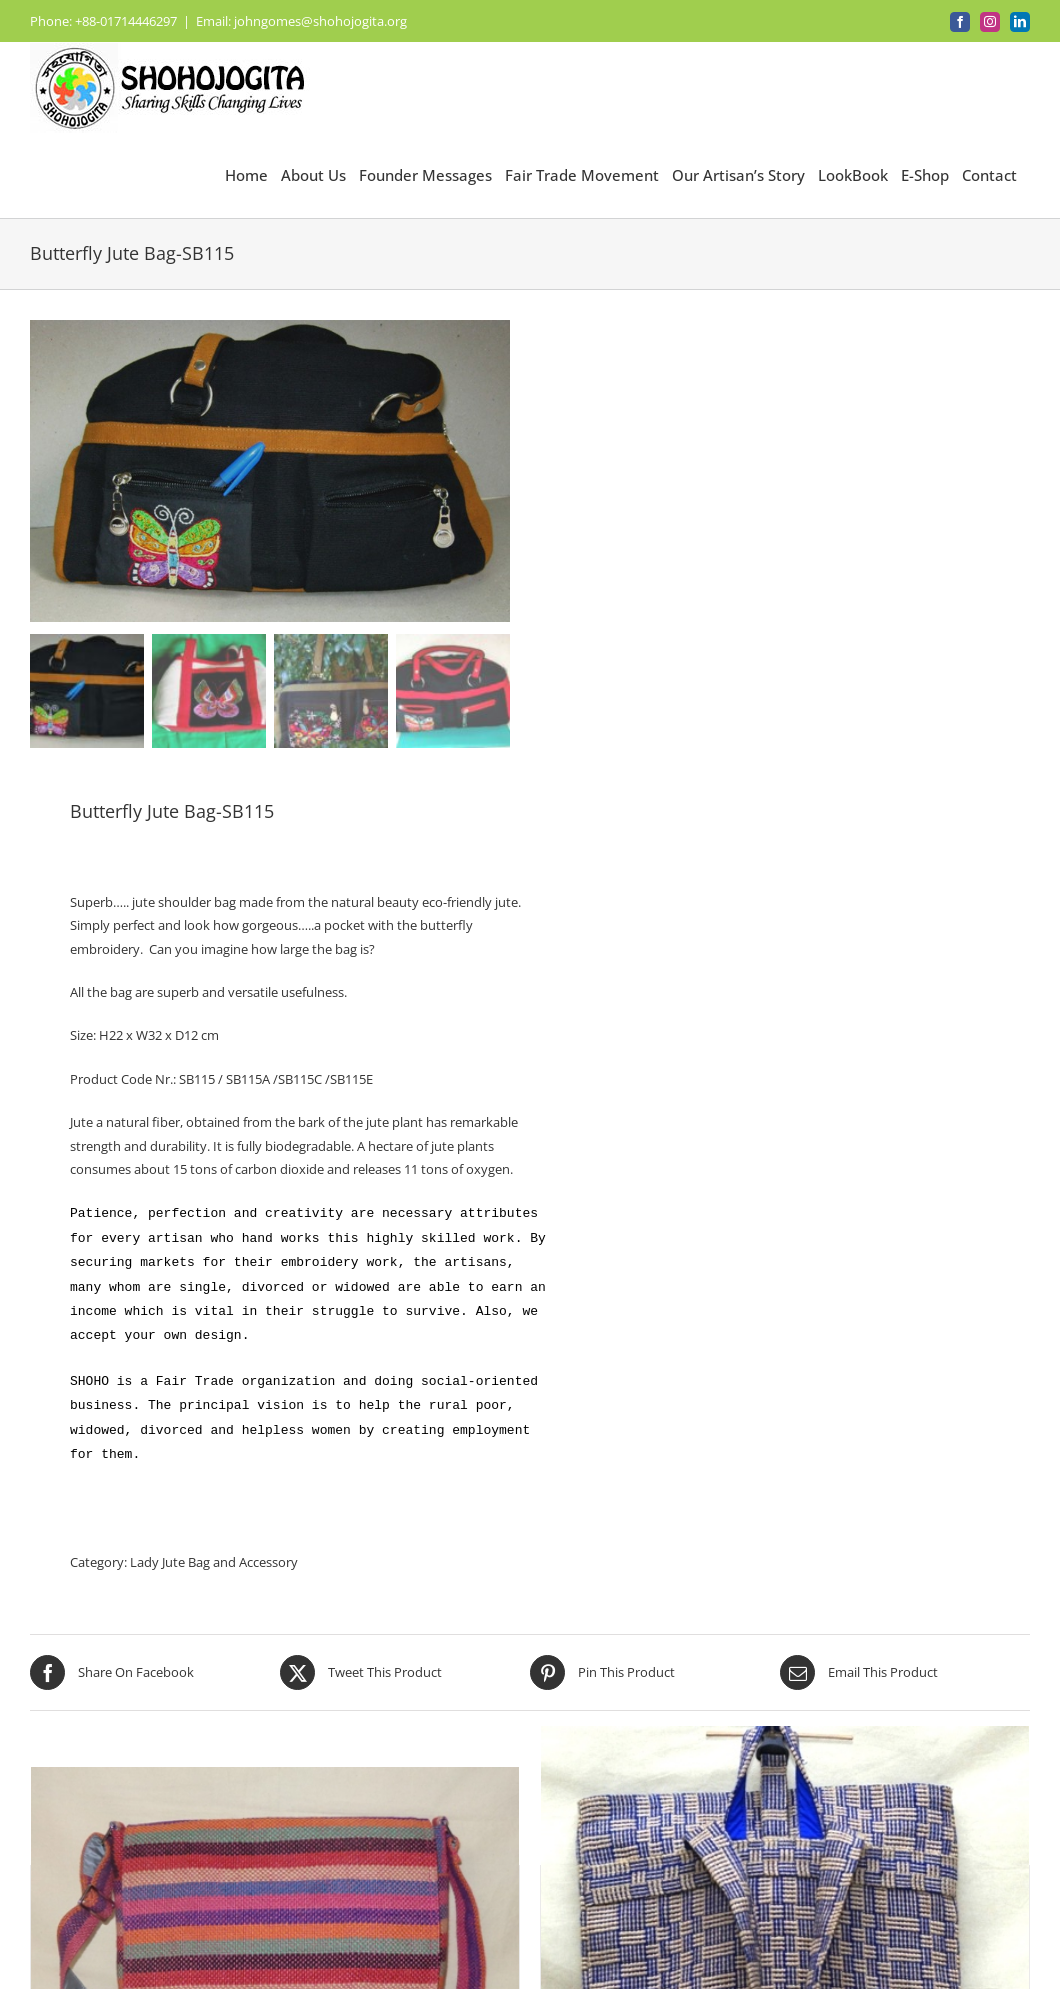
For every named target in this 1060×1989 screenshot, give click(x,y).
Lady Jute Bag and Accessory (214, 1562)
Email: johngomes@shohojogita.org (301, 21)
